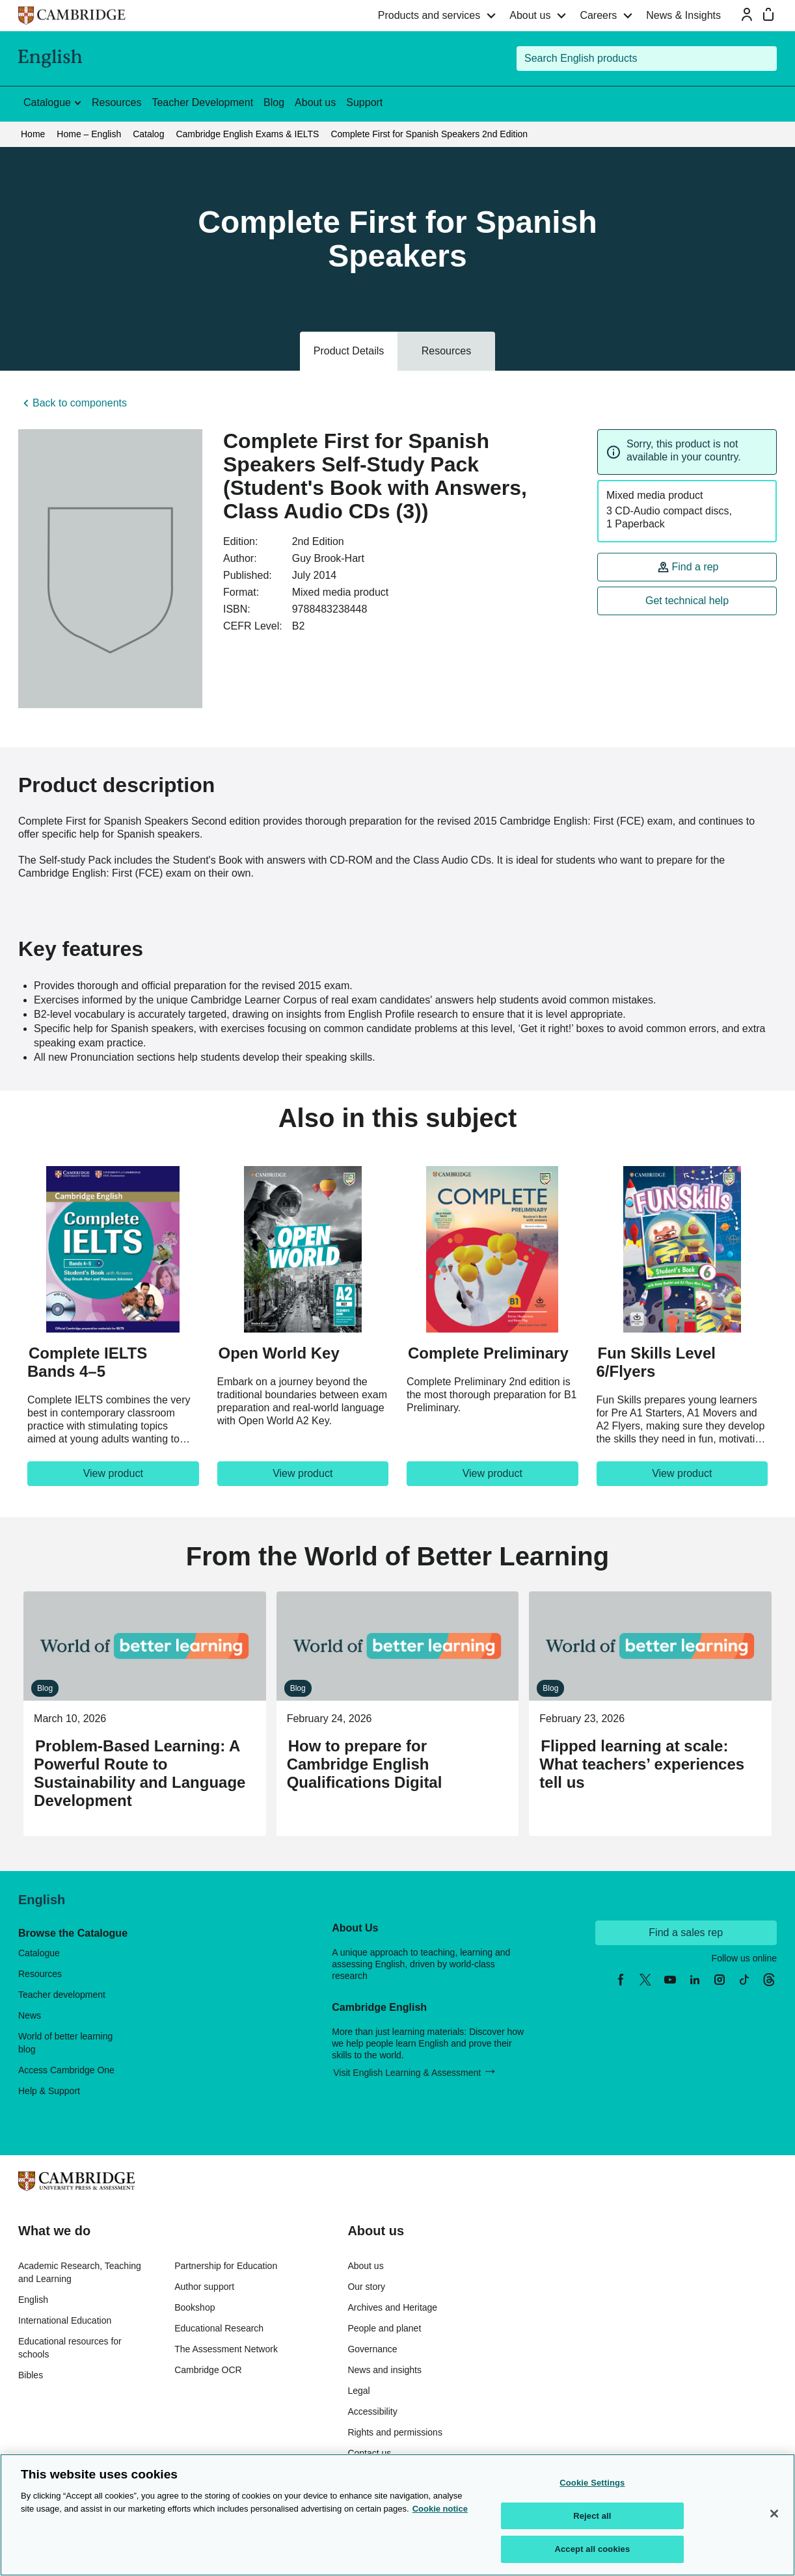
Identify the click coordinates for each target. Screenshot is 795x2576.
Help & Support (49, 2091)
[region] (397, 2515)
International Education (64, 2320)
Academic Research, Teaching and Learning (79, 2272)
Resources (116, 102)
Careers (598, 15)
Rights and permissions (394, 2432)
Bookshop (194, 2307)
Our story (366, 2286)
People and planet (384, 2328)
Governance (372, 2349)
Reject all (592, 2516)
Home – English (89, 134)
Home (33, 134)
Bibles (30, 2375)
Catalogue (39, 1953)
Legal (358, 2390)
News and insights (384, 2370)
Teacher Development (202, 102)
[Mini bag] (768, 14)
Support (364, 102)
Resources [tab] (446, 350)
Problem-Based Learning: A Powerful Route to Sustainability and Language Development (139, 1773)
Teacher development (61, 1994)
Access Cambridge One (66, 2070)
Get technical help (687, 600)
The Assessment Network (226, 2349)
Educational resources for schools (70, 2347)
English (33, 2299)
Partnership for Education (225, 2266)
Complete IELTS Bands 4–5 (87, 1362)
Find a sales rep (686, 1932)
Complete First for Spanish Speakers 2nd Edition (429, 134)
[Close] (774, 2513)
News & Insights (683, 15)
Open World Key (279, 1353)
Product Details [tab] (349, 350)
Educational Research (218, 2328)
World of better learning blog (65, 2042)
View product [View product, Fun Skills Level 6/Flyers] (682, 1473)
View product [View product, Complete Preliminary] (492, 1473)
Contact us (369, 2453)
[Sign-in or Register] (747, 14)
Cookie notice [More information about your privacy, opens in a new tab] (440, 2509)
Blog (273, 102)
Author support (204, 2286)
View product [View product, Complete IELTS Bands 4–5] (113, 1473)
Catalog (148, 134)
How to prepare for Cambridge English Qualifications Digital (364, 1764)
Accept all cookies (592, 2549)
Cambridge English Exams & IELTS (247, 134)
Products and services (429, 15)
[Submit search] (764, 58)
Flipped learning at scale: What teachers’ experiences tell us (641, 1764)
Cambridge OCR (207, 2370)
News (29, 2015)
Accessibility (372, 2411)
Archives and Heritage (392, 2307)
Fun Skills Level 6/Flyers (656, 1362)
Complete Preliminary (488, 1353)
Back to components (80, 402)
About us (529, 15)
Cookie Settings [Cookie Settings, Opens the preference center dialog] (592, 2483)
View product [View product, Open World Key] (302, 1473)
